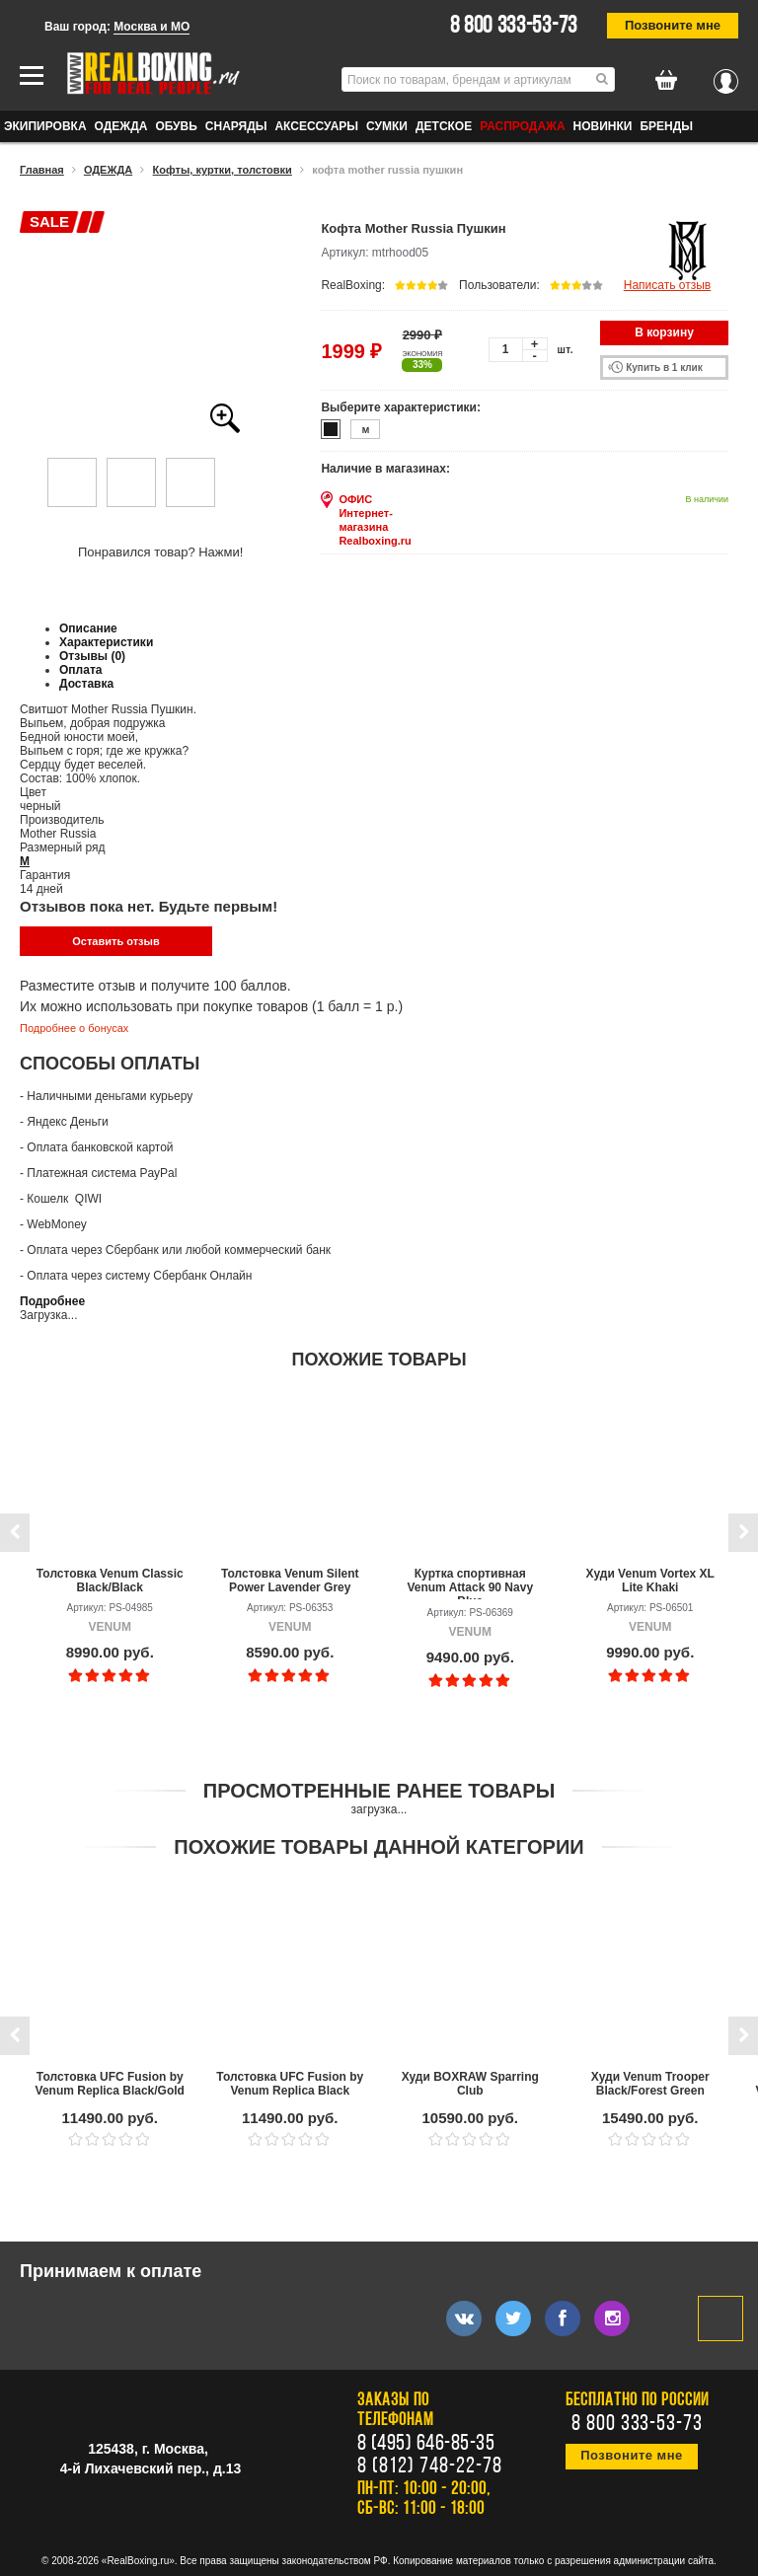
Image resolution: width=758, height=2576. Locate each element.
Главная (42, 170)
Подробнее (52, 1301)
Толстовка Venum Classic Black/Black (110, 1580)
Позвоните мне (672, 25)
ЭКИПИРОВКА (45, 126)
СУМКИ (387, 126)
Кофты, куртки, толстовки (222, 170)
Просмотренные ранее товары (379, 1791)
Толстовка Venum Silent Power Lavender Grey (290, 1580)
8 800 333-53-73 (514, 26)
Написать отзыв (667, 285)
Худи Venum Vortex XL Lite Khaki (650, 1580)
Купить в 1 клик (664, 367)
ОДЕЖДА (121, 126)
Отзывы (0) (92, 656)
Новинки (603, 126)
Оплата (80, 670)
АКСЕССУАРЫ (316, 126)
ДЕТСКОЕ (444, 126)
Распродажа (522, 126)
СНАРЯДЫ (236, 126)
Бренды (666, 126)
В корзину (664, 332)
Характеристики (106, 642)
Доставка (86, 684)
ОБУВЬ (175, 126)
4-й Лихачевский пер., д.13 (150, 2468)
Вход (726, 76)
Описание (88, 628)
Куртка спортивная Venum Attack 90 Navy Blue (470, 1583)
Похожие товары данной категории (378, 1847)
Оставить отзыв (115, 941)
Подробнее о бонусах (74, 1028)
